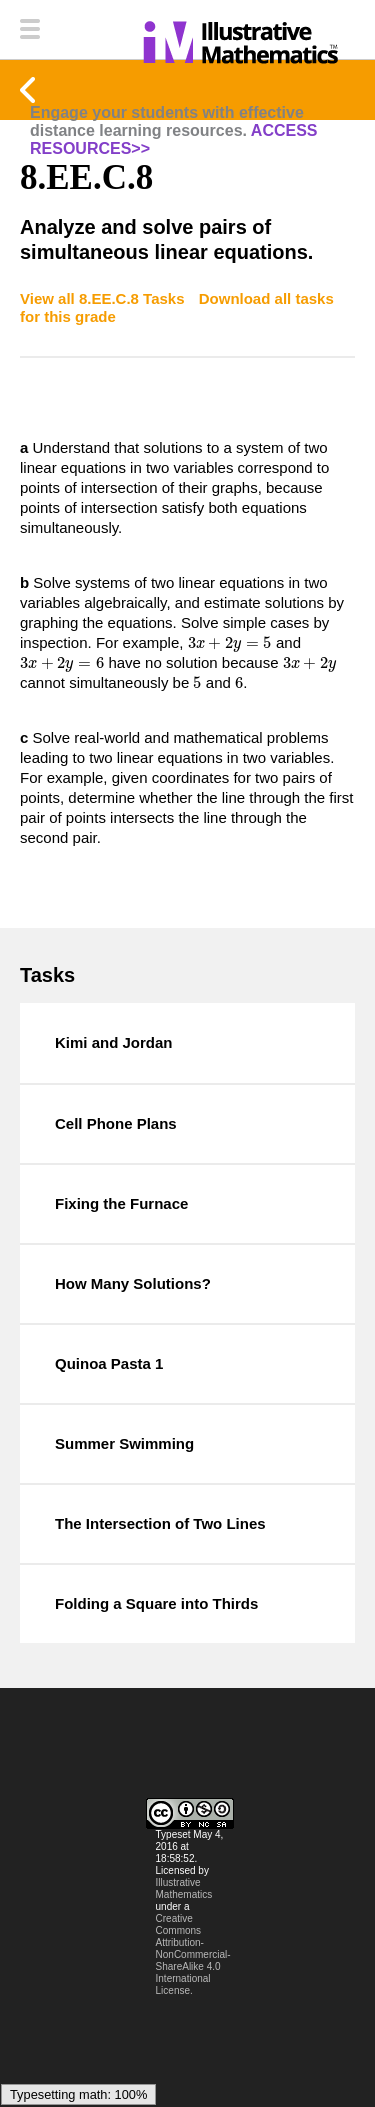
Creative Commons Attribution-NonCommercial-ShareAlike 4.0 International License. (193, 1954)
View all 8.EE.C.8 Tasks (104, 298)
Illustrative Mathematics (184, 1888)
